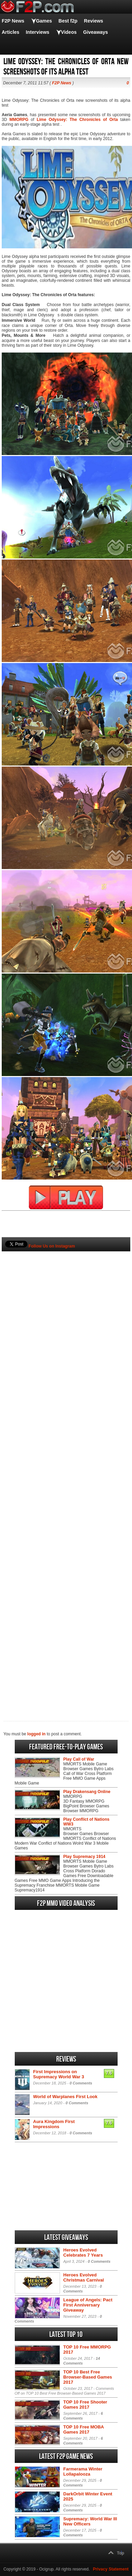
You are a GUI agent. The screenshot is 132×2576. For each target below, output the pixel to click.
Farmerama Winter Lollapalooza (83, 2471)
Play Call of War (78, 1759)
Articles (10, 32)
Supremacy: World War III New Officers (90, 2521)
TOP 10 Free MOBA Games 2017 (83, 2429)
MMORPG (18, 119)
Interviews (37, 32)
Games (44, 21)
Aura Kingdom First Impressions (54, 2124)
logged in (36, 1734)
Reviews (93, 21)
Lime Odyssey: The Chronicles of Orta (77, 119)
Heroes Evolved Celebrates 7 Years (83, 2252)
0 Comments (81, 2083)
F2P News (13, 21)
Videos (69, 32)
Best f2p (68, 21)
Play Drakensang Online (86, 1791)
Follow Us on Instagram (51, 1246)
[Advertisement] (66, 1474)
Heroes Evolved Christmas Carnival (83, 2277)
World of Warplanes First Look (65, 2096)
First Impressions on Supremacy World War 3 (58, 2074)
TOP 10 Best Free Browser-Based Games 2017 (87, 2377)
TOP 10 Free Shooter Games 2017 (85, 2404)
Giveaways (95, 32)
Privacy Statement (111, 2569)
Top (120, 2553)
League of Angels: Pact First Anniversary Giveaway (87, 2305)
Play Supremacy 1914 (84, 1856)
